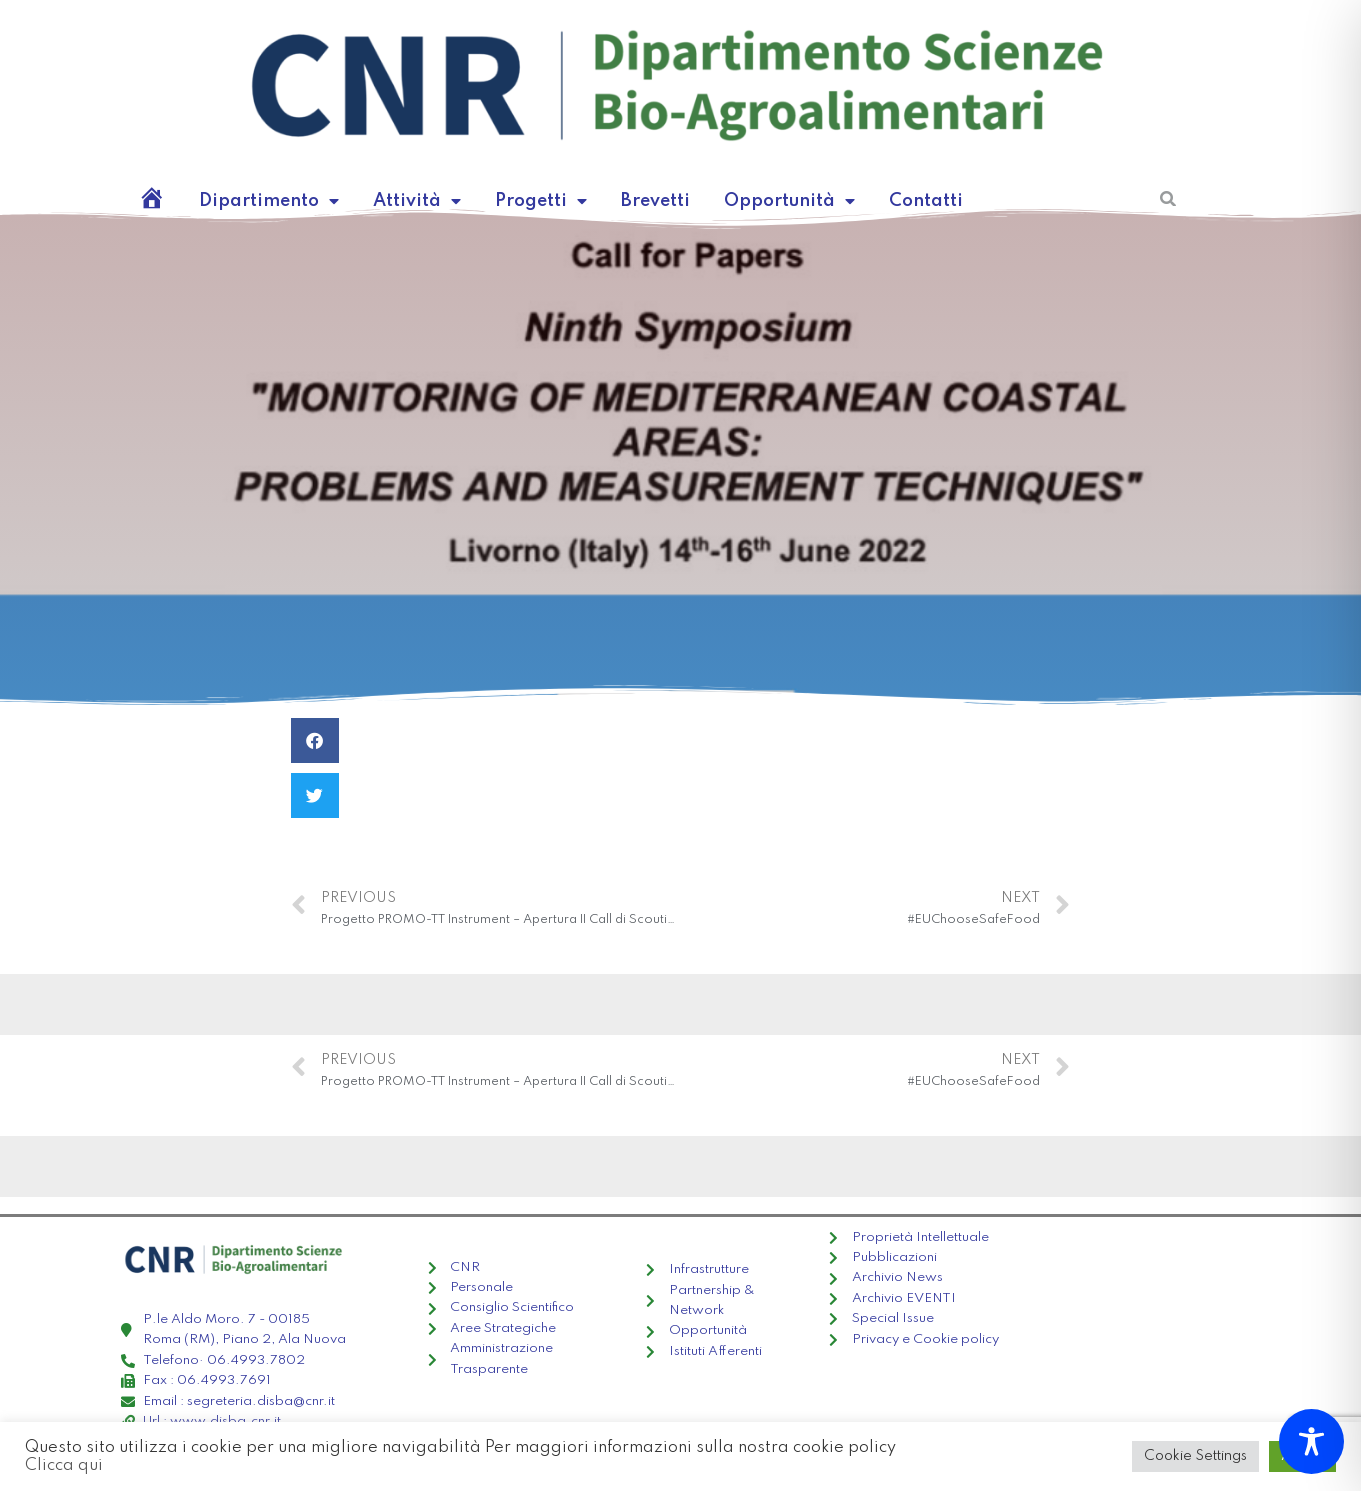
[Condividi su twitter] (315, 795)
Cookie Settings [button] (1208, 1456)
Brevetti (604, 200)
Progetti (499, 201)
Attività (388, 201)
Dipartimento (258, 201)
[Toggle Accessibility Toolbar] (1311, 1441)
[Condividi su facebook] (315, 740)
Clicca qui (762, 1457)
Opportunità (723, 201)
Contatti (843, 200)
